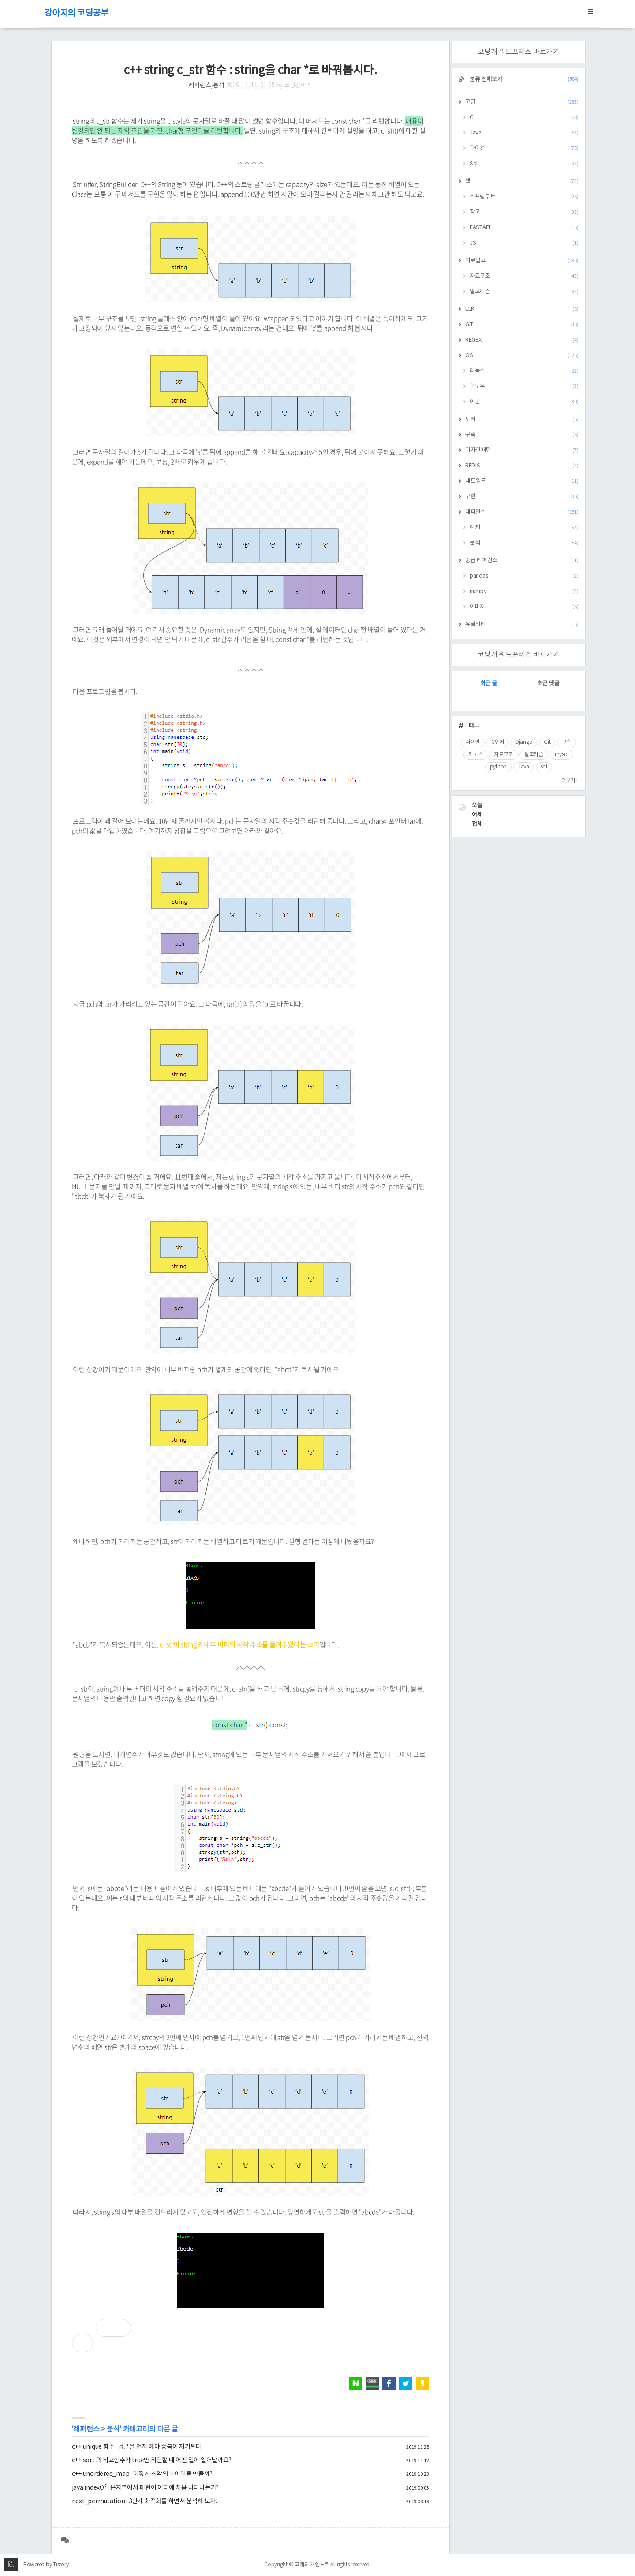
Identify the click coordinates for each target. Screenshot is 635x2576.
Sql (524, 163)
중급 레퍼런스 (522, 560)
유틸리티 (522, 624)
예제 (524, 527)
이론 (524, 401)
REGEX (522, 340)
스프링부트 (524, 196)
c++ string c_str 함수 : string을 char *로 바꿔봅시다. (250, 70)
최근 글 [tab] (488, 683)
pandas (524, 576)
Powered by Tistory (46, 2565)
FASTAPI (524, 227)
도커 (522, 419)
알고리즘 (524, 291)
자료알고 (522, 260)
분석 (113, 2429)
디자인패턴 (522, 450)
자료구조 (524, 276)
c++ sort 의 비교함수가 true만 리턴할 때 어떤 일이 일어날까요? (152, 2460)
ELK (522, 309)
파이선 (524, 148)
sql (544, 767)
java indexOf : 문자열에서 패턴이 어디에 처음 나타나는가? (145, 2487)
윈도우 (524, 386)
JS (524, 243)
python (498, 767)
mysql (562, 754)
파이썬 (473, 742)
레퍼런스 (86, 2429)
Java (524, 132)
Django (524, 742)
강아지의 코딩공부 (76, 13)
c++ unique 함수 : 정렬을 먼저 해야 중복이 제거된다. (137, 2446)
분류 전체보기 (524, 79)
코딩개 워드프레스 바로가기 (518, 52)
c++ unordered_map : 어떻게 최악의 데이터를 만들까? (142, 2474)
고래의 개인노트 (312, 2565)
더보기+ (570, 780)
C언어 (497, 742)
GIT (522, 324)
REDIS (522, 465)
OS (522, 355)
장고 (524, 212)
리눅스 (524, 371)
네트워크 (522, 481)
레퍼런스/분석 (206, 85)
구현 (522, 496)
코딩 (522, 102)
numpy (524, 591)
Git (547, 742)
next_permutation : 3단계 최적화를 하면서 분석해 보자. (144, 2501)
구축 (522, 434)
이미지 (524, 606)
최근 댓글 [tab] (549, 683)
